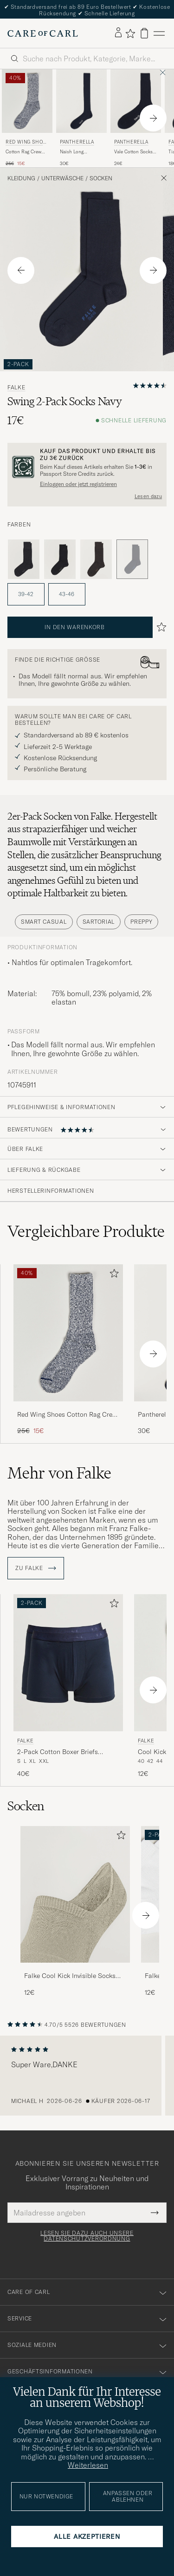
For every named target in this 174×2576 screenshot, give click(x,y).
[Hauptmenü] (159, 33)
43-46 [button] (66, 594)
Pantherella (77, 142)
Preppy (141, 921)
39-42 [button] (25, 594)
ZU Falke (35, 1568)
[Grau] (23, 559)
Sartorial (99, 921)
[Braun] (96, 559)
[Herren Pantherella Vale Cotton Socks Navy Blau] (135, 100)
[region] (87, 2076)
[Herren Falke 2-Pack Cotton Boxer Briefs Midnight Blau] (68, 1662)
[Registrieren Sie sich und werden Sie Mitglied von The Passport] (87, 467)
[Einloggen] (118, 33)
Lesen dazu (148, 496)
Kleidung (21, 178)
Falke (16, 387)
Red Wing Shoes (26, 143)
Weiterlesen (88, 2465)
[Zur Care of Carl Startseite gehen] (42, 33)
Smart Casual (44, 921)
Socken (101, 178)
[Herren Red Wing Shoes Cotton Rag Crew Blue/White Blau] (27, 100)
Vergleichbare (86, 1231)
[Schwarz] (60, 559)
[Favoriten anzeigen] (130, 33)
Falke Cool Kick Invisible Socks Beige (70, 1976)
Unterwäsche (62, 178)
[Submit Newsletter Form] (154, 2212)
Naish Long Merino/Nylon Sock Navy (80, 152)
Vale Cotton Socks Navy (133, 152)
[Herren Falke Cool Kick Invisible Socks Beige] (75, 1894)
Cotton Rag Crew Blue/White (23, 152)
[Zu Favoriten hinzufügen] (112, 1275)
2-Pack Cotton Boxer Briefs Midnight (57, 1752)
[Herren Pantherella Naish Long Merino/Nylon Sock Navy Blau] (81, 100)
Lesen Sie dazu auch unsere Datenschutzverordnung (87, 2235)
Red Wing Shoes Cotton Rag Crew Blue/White (67, 1414)
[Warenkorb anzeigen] (144, 33)
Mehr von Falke (59, 1473)
